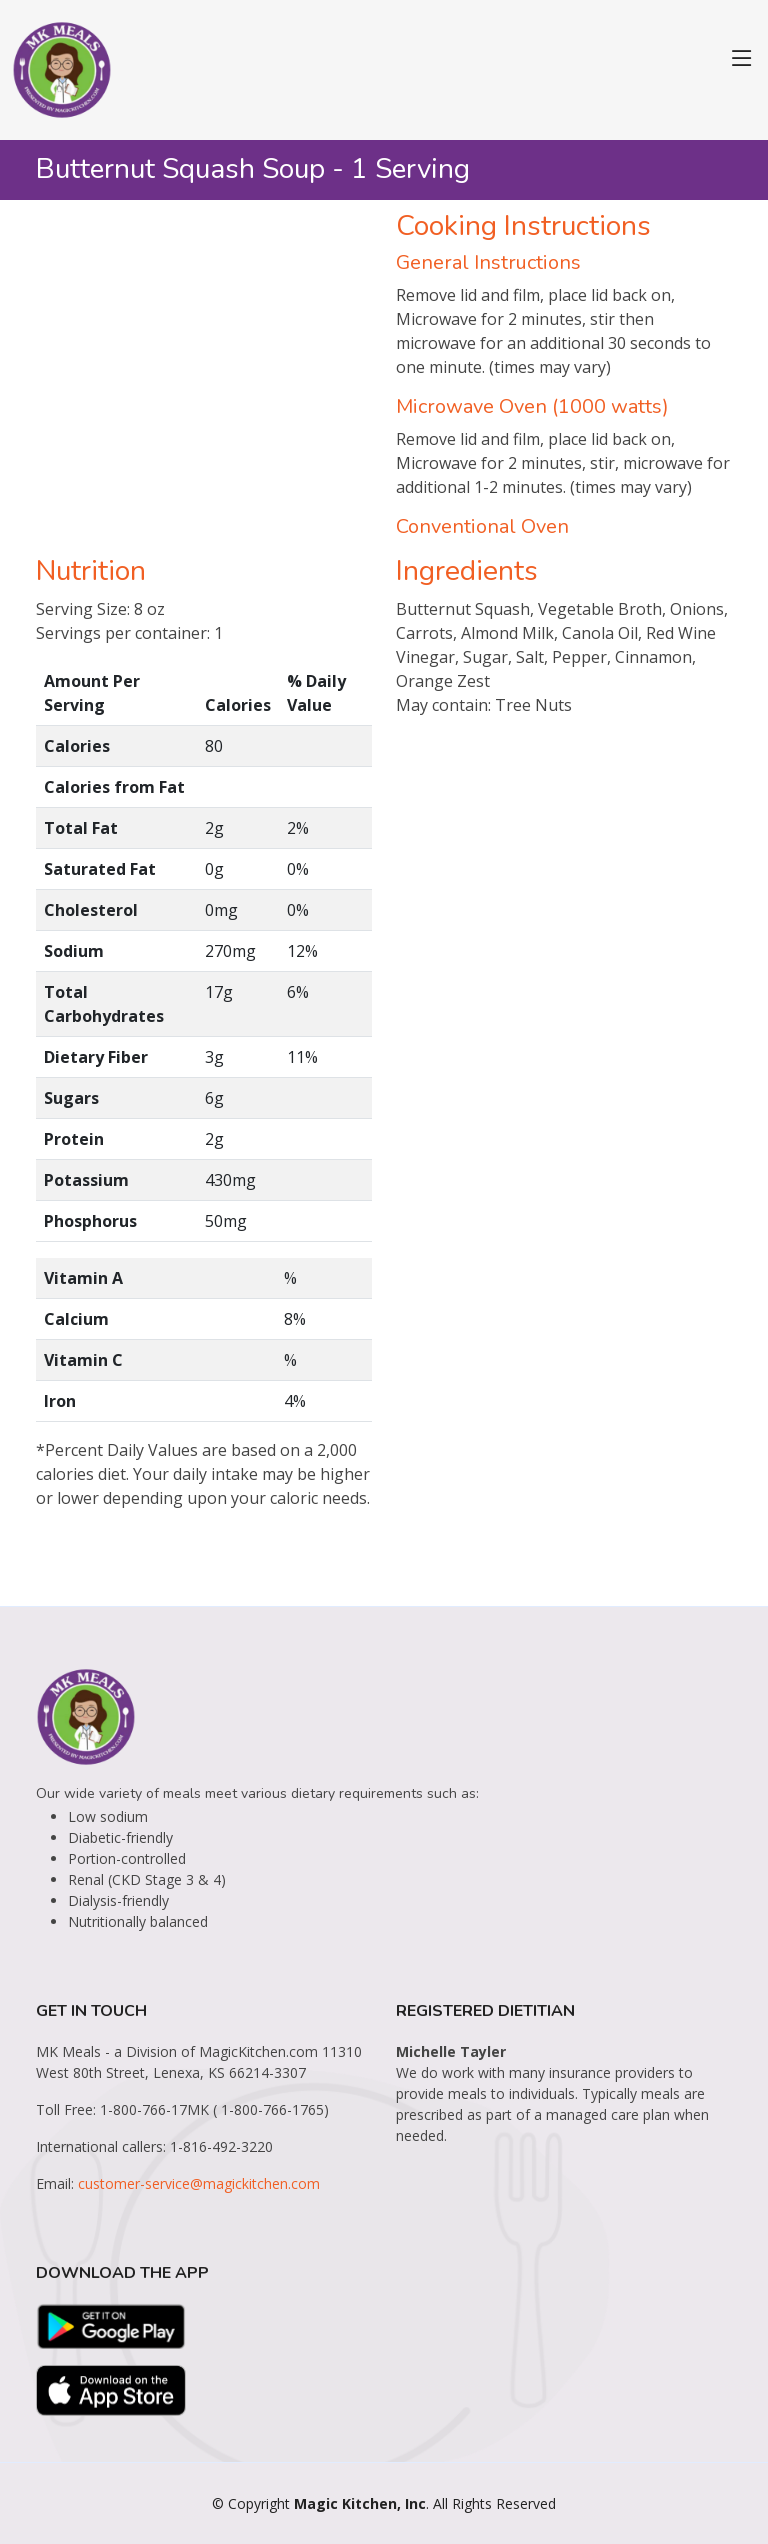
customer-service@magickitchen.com (199, 2183)
